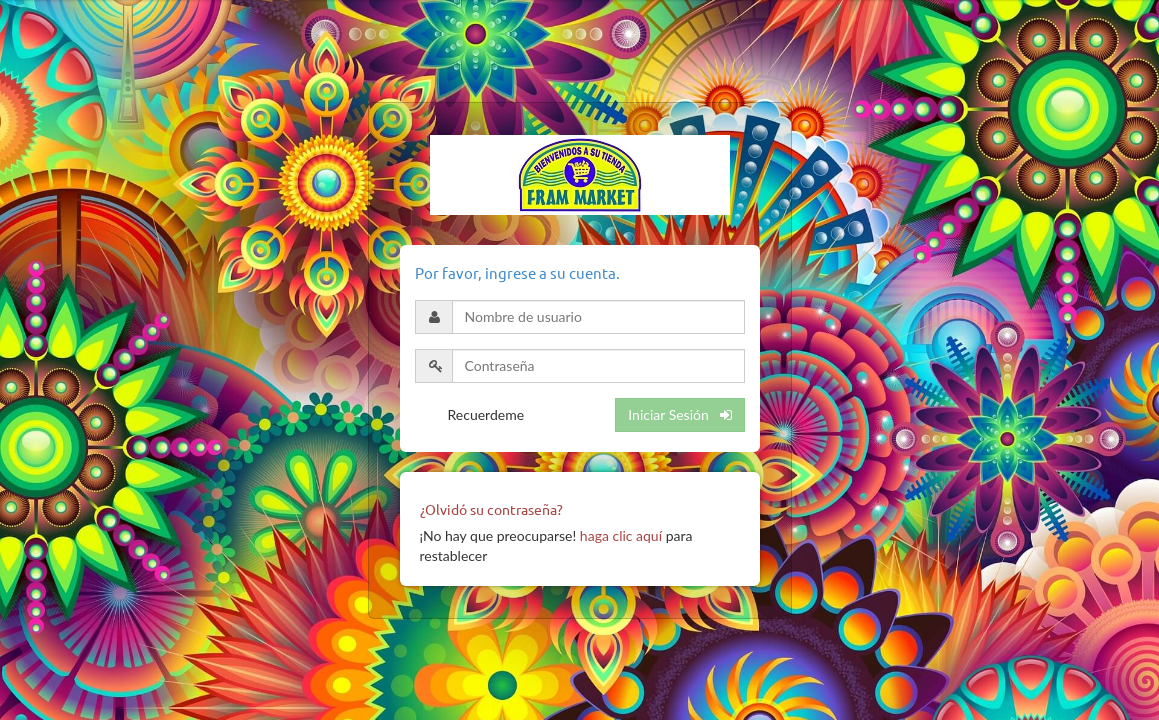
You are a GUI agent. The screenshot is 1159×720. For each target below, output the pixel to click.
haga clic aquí (621, 535)
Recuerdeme (486, 414)
